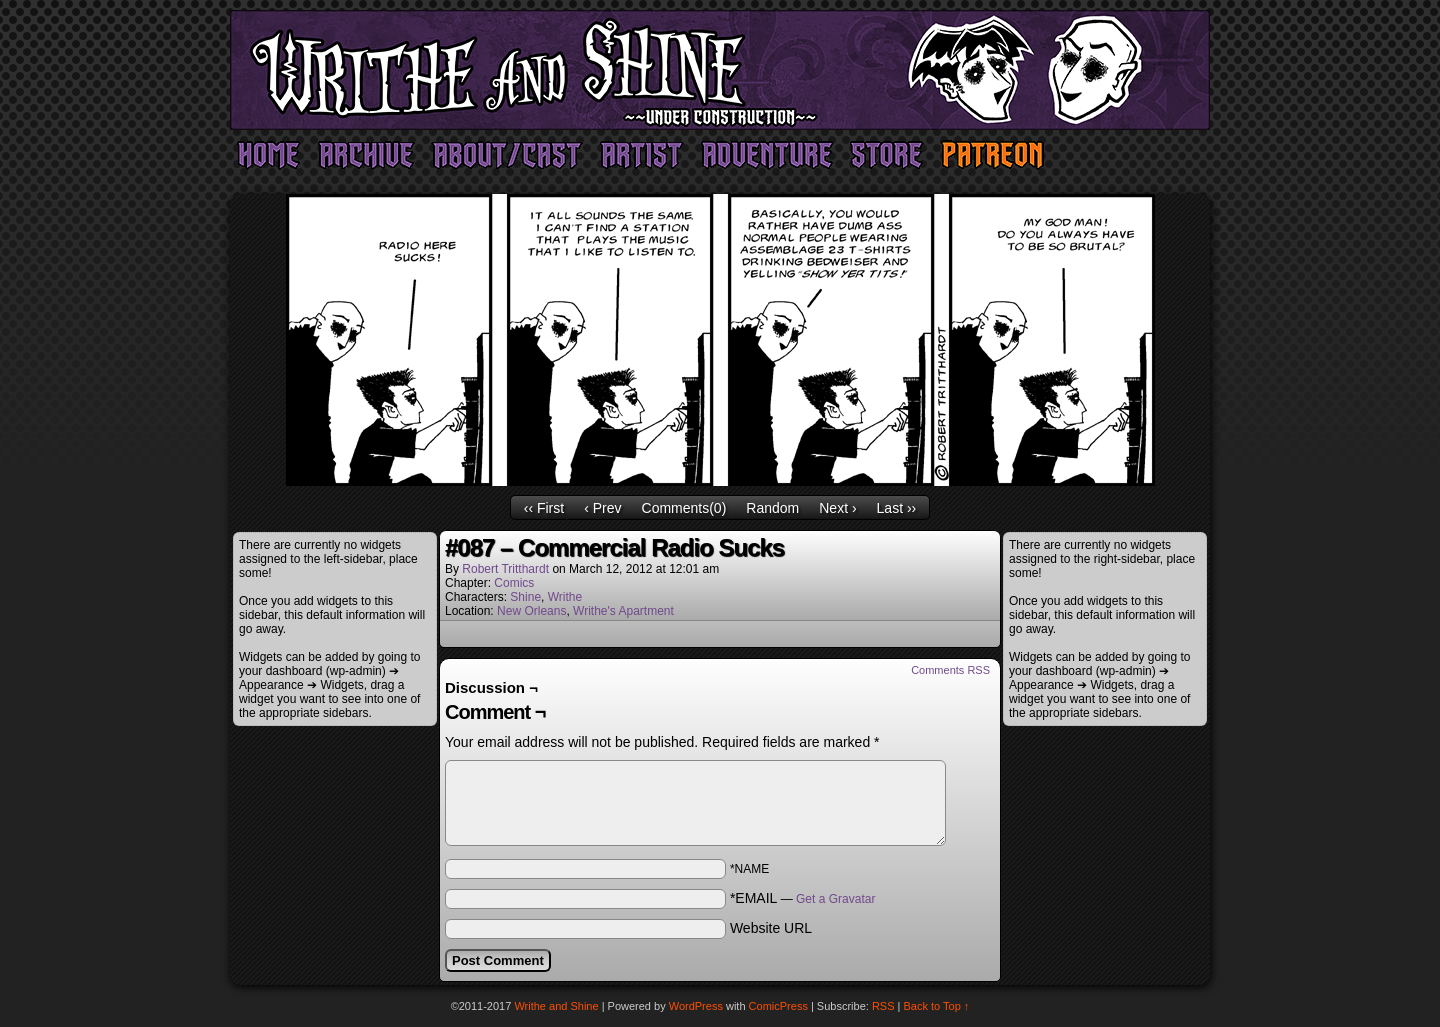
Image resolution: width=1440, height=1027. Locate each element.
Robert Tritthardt (505, 569)
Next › (837, 508)
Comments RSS (950, 670)
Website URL (771, 928)
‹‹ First (544, 508)
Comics (514, 583)
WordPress (696, 1006)
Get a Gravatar (835, 899)
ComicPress (778, 1006)
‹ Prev (602, 508)
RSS (883, 1006)
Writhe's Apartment (623, 611)
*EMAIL (803, 898)
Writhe (565, 597)
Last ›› (897, 508)
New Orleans (531, 611)
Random (772, 508)
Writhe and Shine (720, 70)
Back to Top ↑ (937, 1006)
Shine (525, 597)
